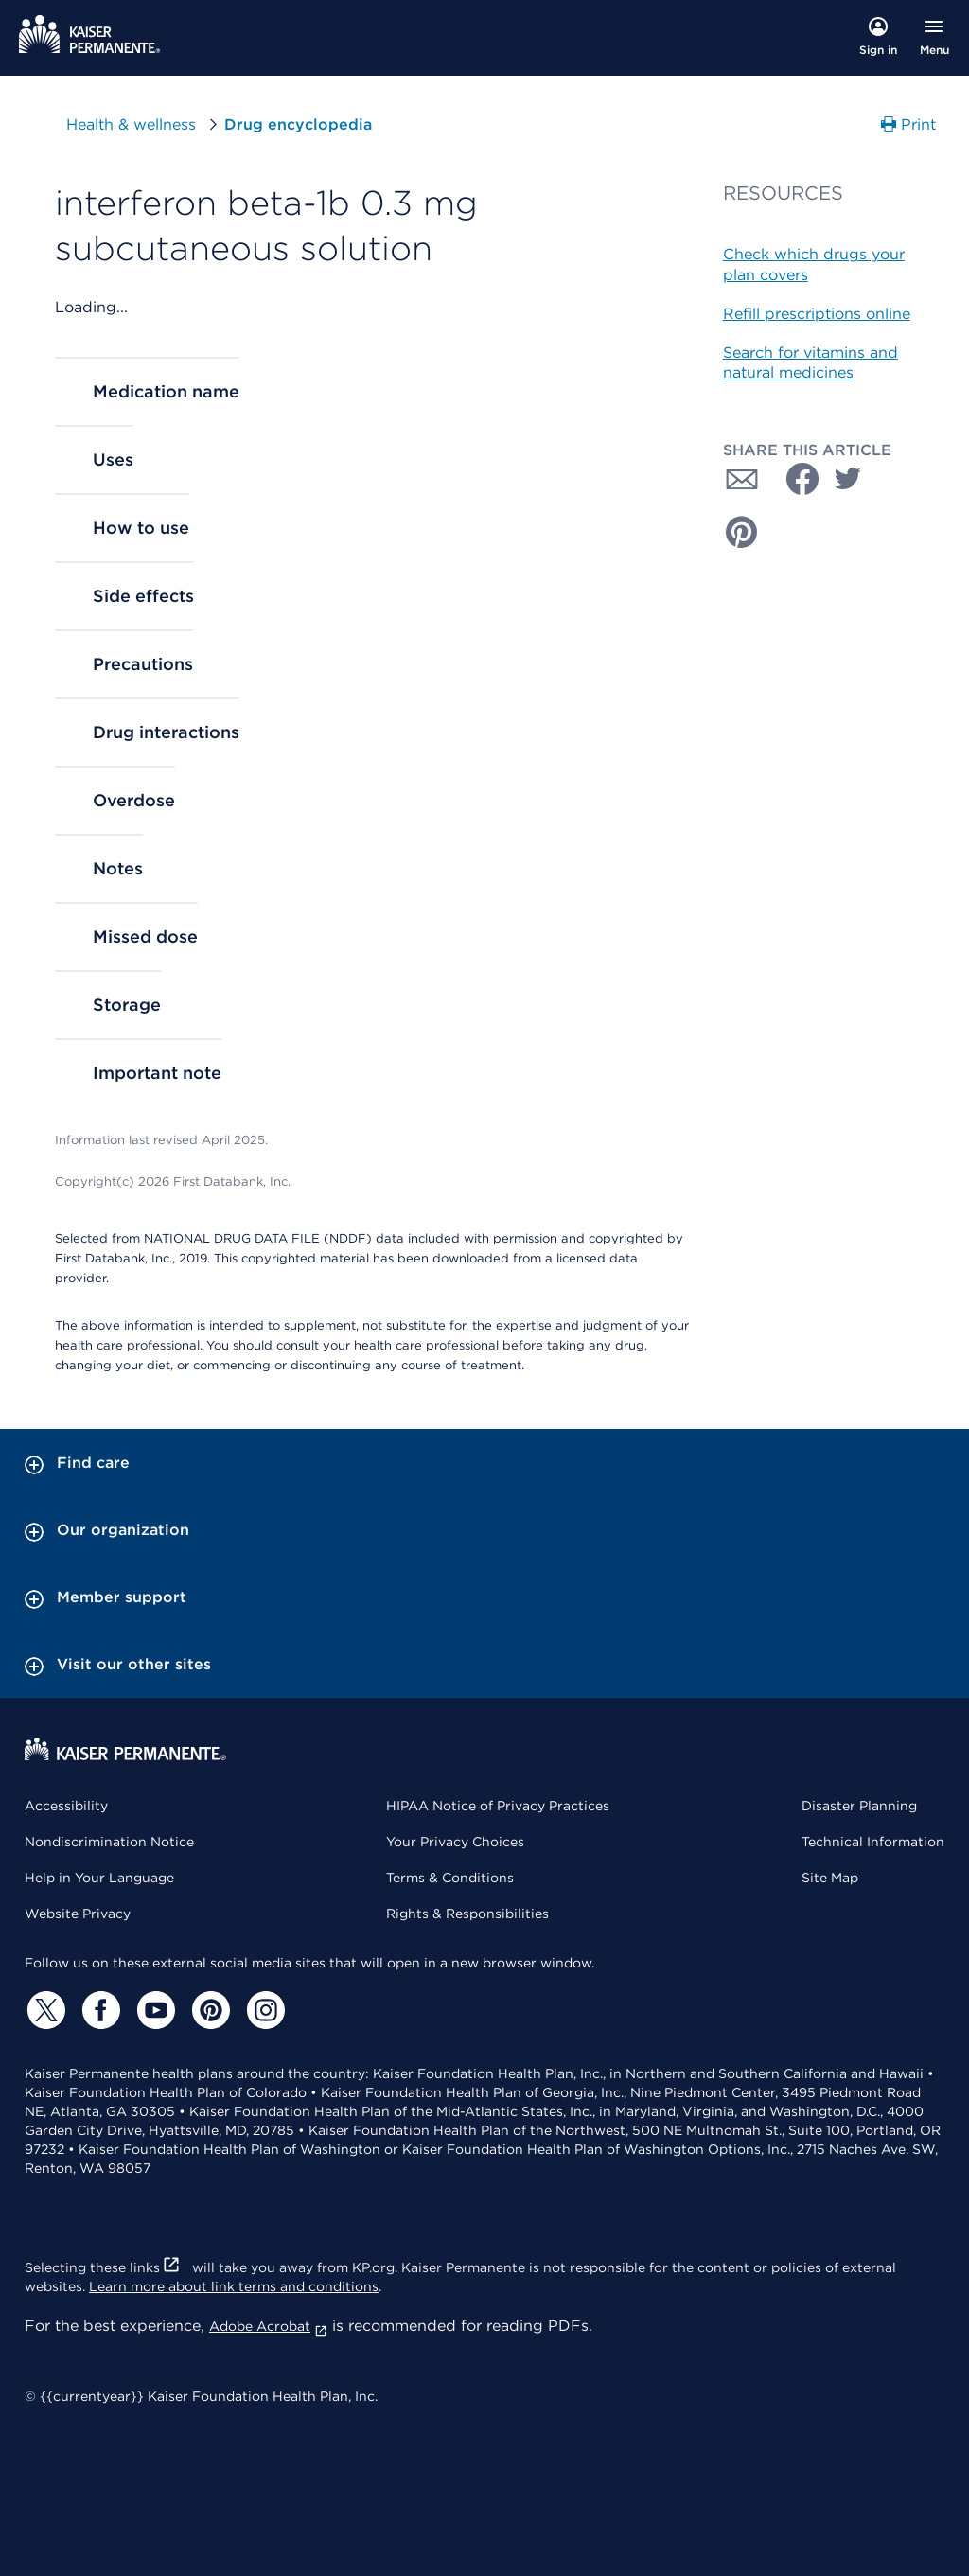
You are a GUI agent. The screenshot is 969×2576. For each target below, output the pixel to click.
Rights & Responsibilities (467, 1913)
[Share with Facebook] (795, 479)
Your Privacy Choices (455, 1841)
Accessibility (66, 1805)
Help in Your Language (99, 1877)
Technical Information (873, 1841)
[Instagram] (263, 2010)
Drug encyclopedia (298, 124)
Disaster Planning (859, 1805)
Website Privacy (78, 1913)
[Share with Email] (742, 479)
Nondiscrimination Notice (109, 1841)
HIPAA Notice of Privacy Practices (497, 1805)
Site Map (830, 1877)
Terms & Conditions (450, 1877)
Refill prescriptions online (816, 314)
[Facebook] (98, 2010)
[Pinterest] (208, 2010)
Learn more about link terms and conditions (234, 2286)
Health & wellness (131, 124)
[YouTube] (153, 2010)
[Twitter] (43, 2010)
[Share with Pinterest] (742, 532)
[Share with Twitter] (848, 479)
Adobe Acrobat (268, 2326)
